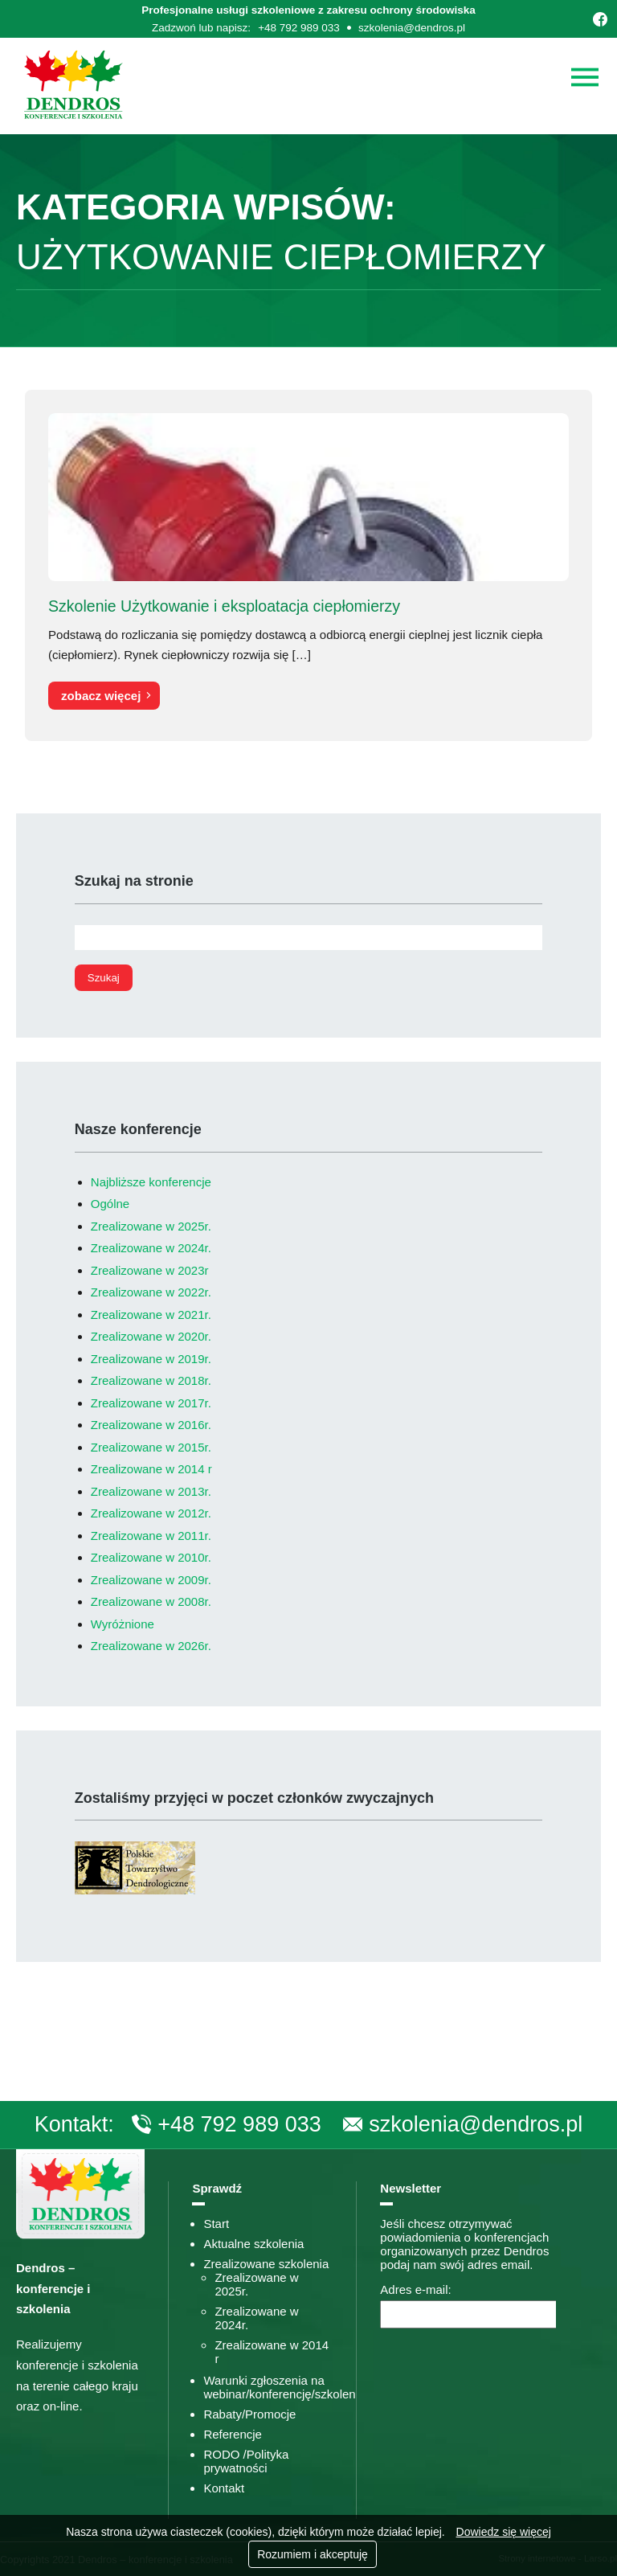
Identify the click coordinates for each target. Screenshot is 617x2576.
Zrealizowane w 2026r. (151, 1645)
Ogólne (110, 1203)
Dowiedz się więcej (503, 2531)
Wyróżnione (122, 1624)
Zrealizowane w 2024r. (151, 1248)
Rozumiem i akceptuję (312, 2554)
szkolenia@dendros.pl (411, 28)
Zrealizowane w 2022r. (151, 1292)
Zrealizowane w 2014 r (151, 1469)
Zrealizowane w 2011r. (151, 1535)
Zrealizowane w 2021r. (151, 1314)
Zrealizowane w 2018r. (151, 1380)
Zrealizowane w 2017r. (151, 1403)
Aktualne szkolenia (253, 2243)
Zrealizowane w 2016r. (151, 1424)
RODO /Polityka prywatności (245, 2461)
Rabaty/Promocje (249, 2414)
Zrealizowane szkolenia (266, 2264)
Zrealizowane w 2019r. (151, 1359)
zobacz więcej (101, 695)
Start (216, 2223)
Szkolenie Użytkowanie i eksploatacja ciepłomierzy (224, 606)
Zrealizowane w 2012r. (151, 1513)
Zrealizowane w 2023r (150, 1270)
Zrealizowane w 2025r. (151, 1226)
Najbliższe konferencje (151, 1182)
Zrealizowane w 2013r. (151, 1491)
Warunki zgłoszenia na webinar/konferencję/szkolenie (284, 2387)
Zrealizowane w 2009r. (151, 1580)
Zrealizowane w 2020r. (151, 1336)
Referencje (232, 2434)
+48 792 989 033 (299, 28)
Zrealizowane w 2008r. (151, 1601)
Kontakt (223, 2488)
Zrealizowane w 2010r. (151, 1557)
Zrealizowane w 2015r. (151, 1447)
